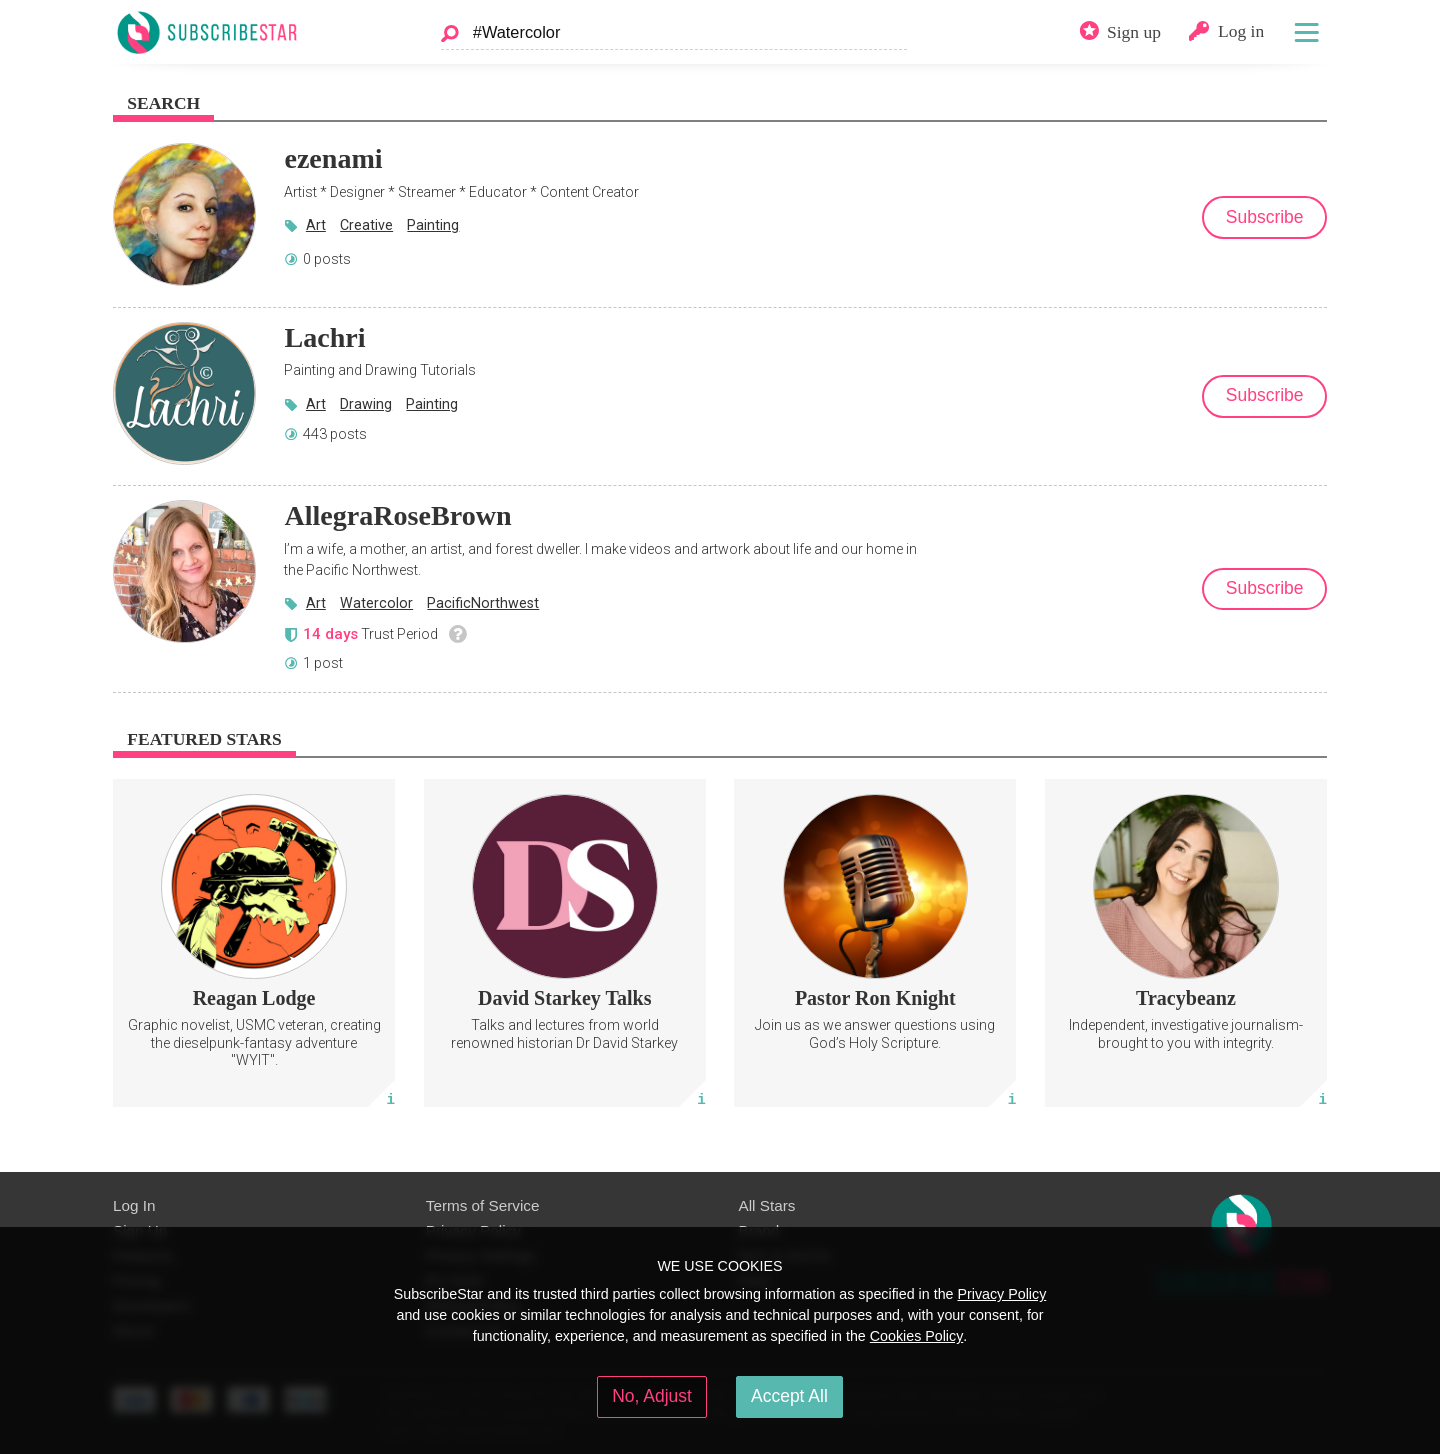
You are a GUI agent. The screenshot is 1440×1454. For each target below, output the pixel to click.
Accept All (789, 1396)
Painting (433, 225)
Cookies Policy (917, 1336)
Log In (134, 1205)
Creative (366, 225)
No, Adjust (652, 1396)
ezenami (333, 158)
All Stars (767, 1205)
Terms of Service (483, 1205)
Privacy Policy (1001, 1294)
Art (316, 225)
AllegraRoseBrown (397, 515)
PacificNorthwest (483, 603)
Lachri (324, 337)
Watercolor (376, 603)
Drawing (366, 404)
